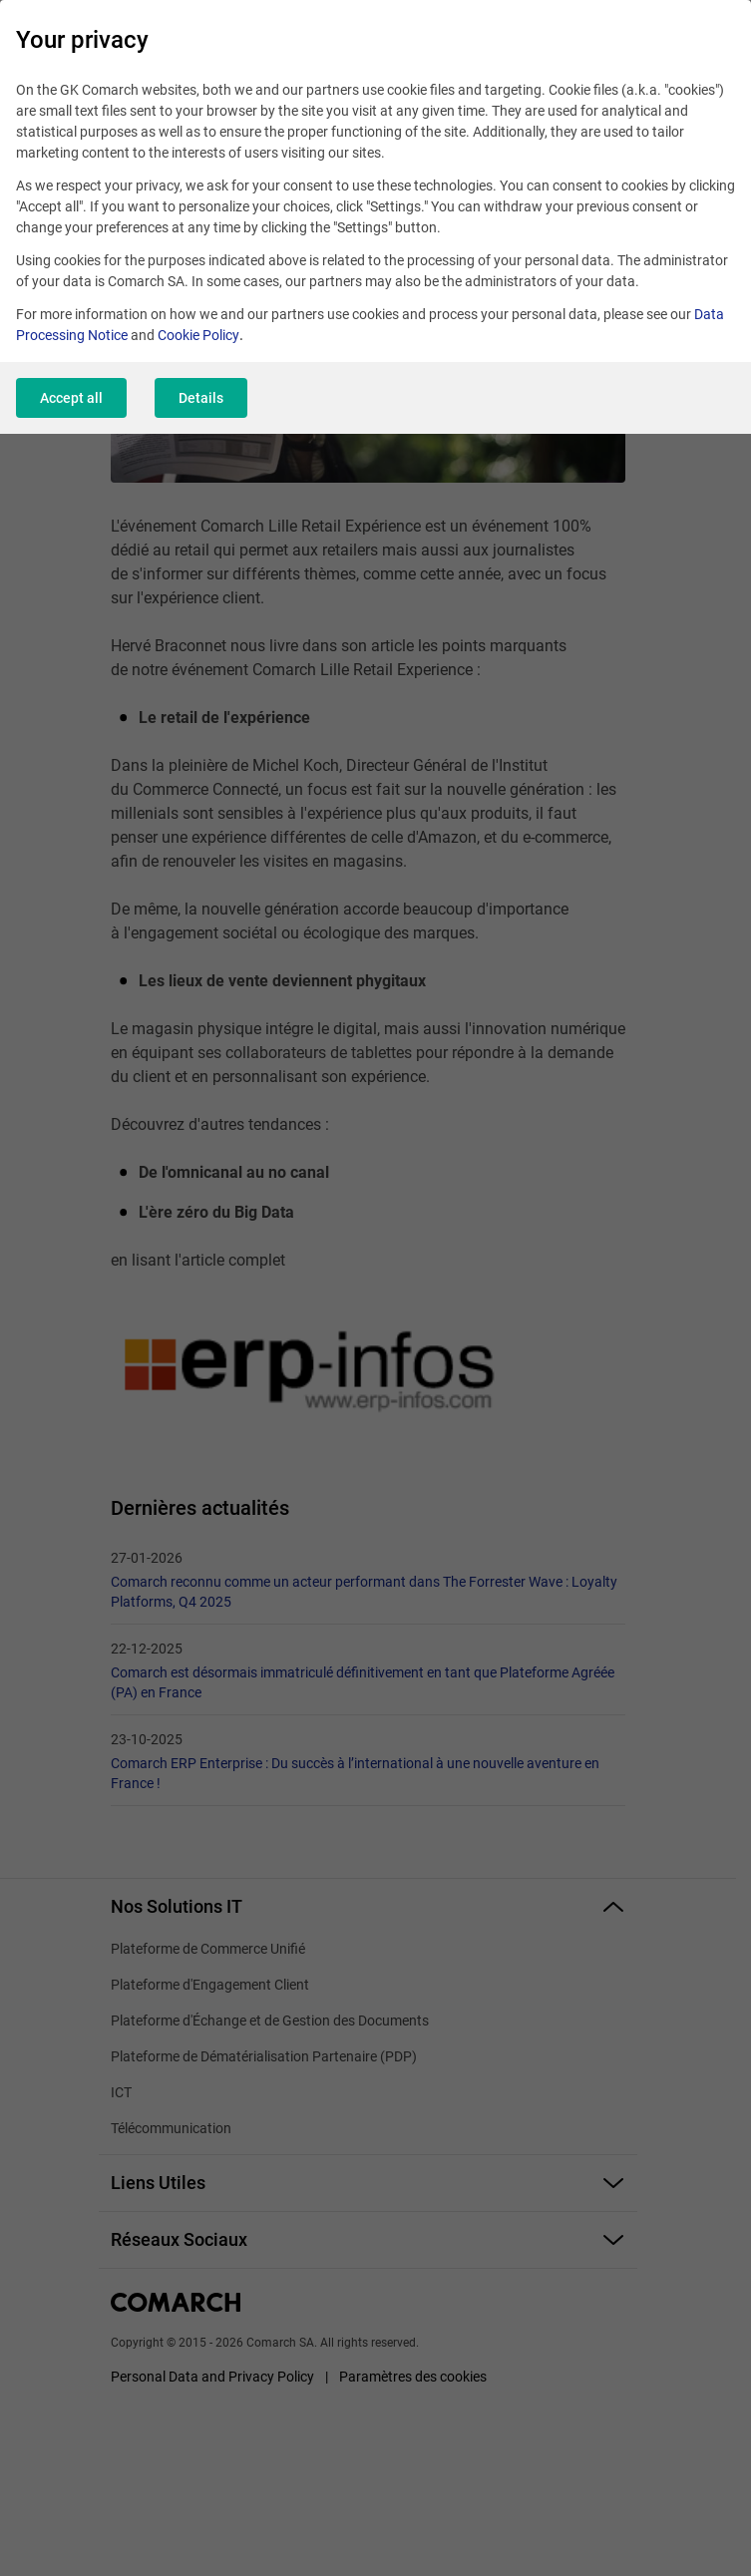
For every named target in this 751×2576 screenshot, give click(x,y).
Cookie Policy (198, 335)
